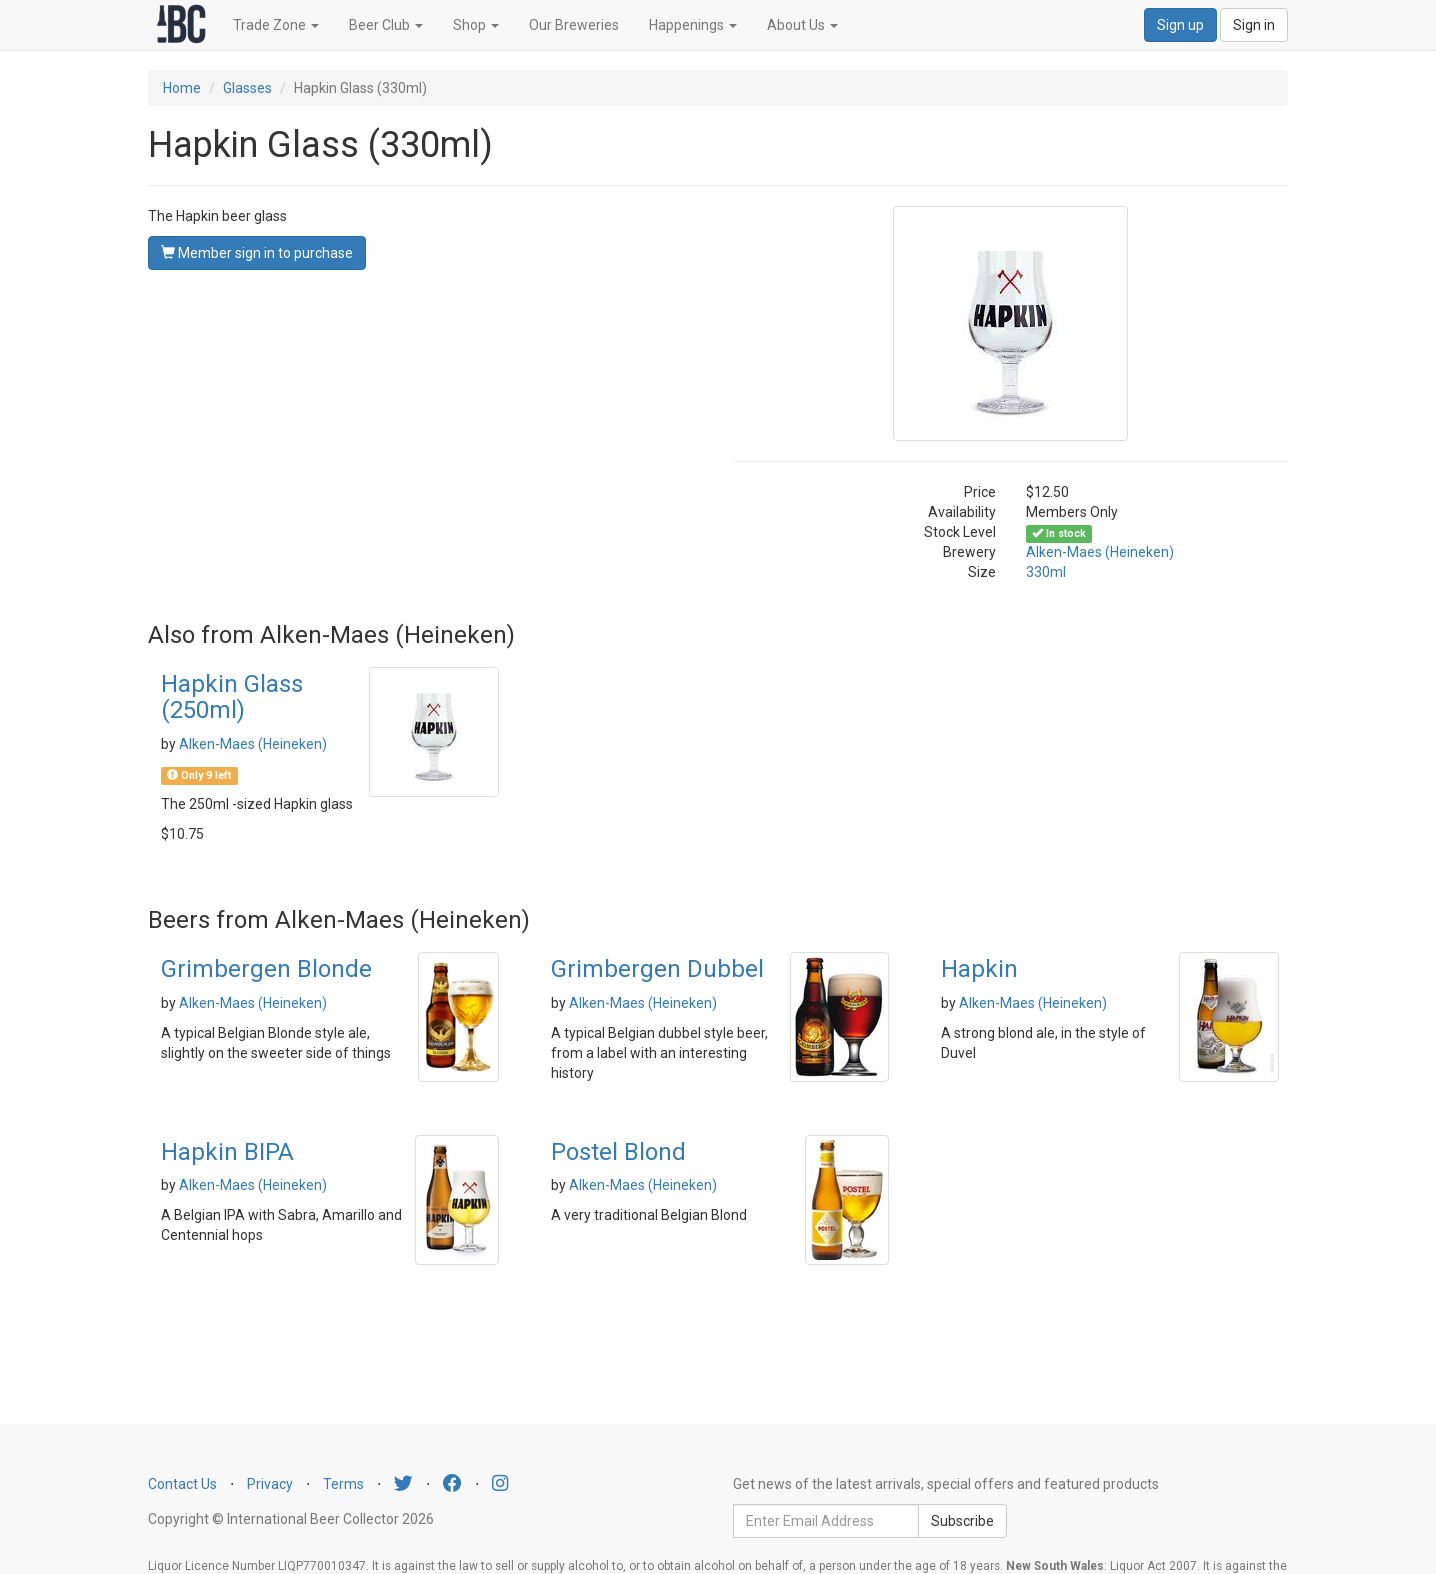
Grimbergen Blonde (266, 969)
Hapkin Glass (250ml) (232, 697)
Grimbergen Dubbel (657, 969)
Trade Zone (276, 25)
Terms (343, 1484)
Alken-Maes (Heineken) (1100, 552)
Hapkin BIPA (227, 1152)
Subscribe (962, 1521)
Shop (476, 25)
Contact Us (182, 1484)
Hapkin (979, 969)
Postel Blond (618, 1152)
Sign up (1180, 25)
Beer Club (386, 25)
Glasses (247, 88)
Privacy (270, 1484)
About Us (802, 25)
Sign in (1254, 25)
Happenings (693, 25)
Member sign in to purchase (257, 253)
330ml (1046, 572)
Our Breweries (574, 25)
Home (182, 88)
